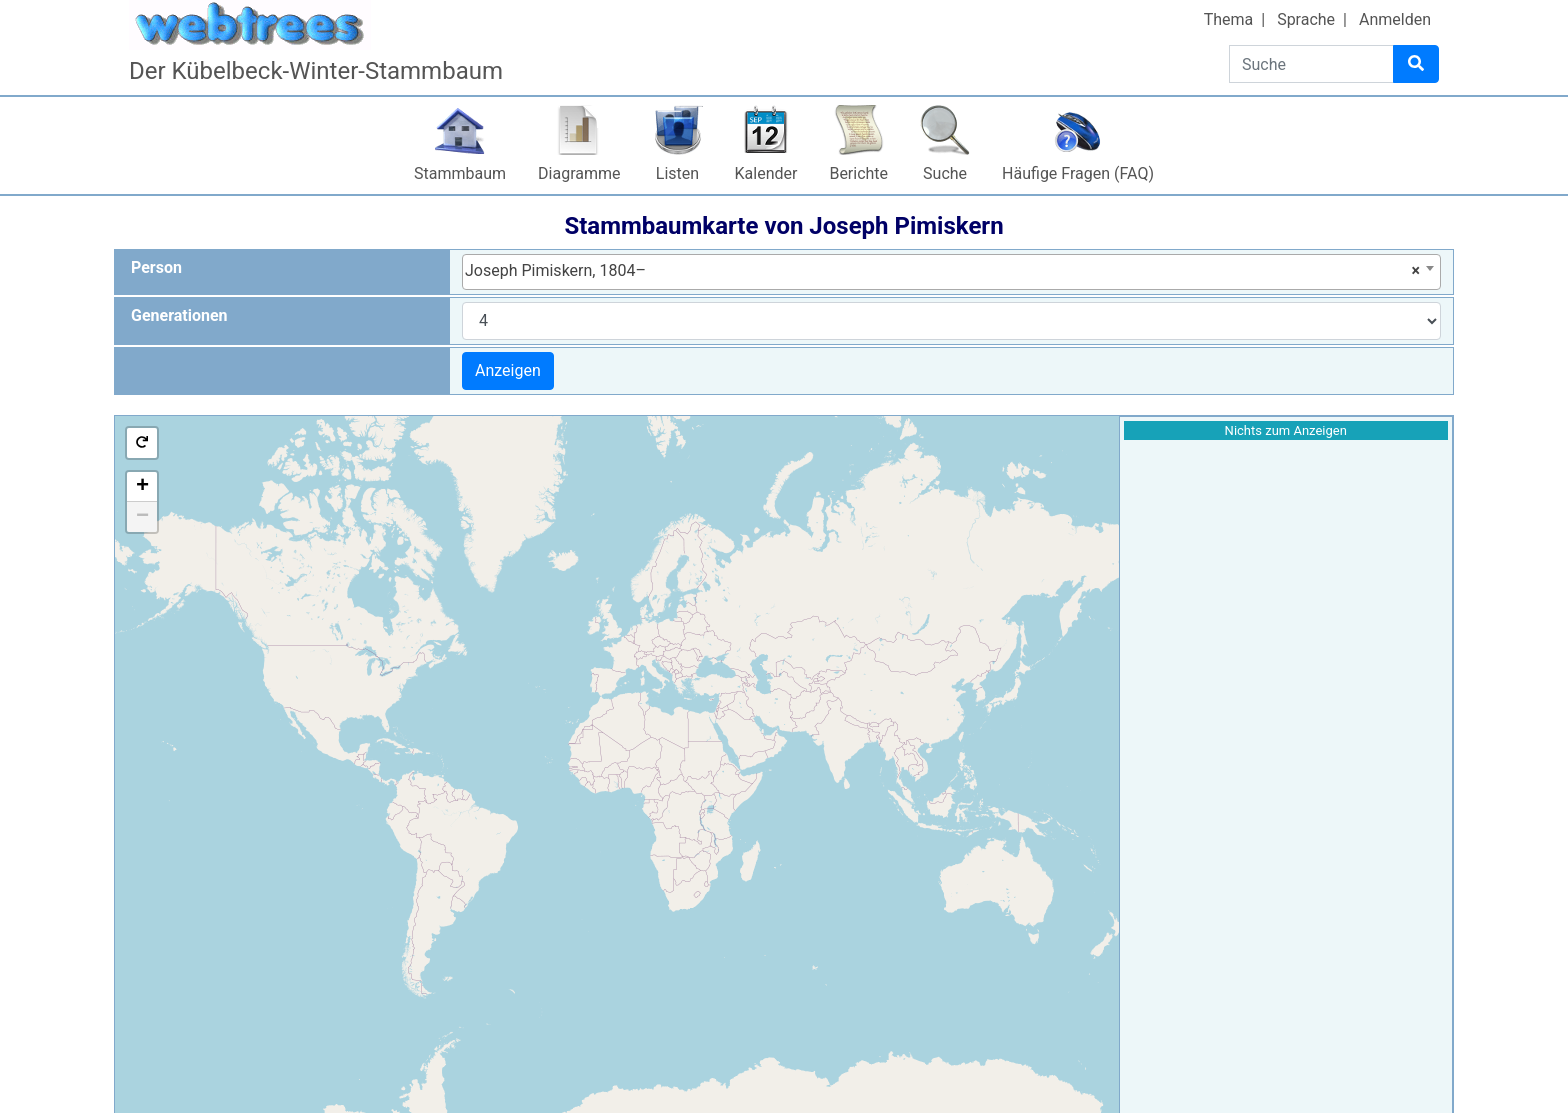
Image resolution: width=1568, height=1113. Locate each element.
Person (156, 267)
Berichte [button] (858, 173)
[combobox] (951, 272)
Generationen (179, 315)
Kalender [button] (766, 173)
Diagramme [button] (579, 173)
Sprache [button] (1306, 19)
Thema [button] (1229, 19)
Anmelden (1395, 19)
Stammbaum (460, 173)
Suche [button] (945, 173)
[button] (142, 443)
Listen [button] (677, 173)
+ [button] (142, 487)
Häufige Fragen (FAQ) (1078, 173)
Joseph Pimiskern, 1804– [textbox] (942, 271)
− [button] (142, 517)
